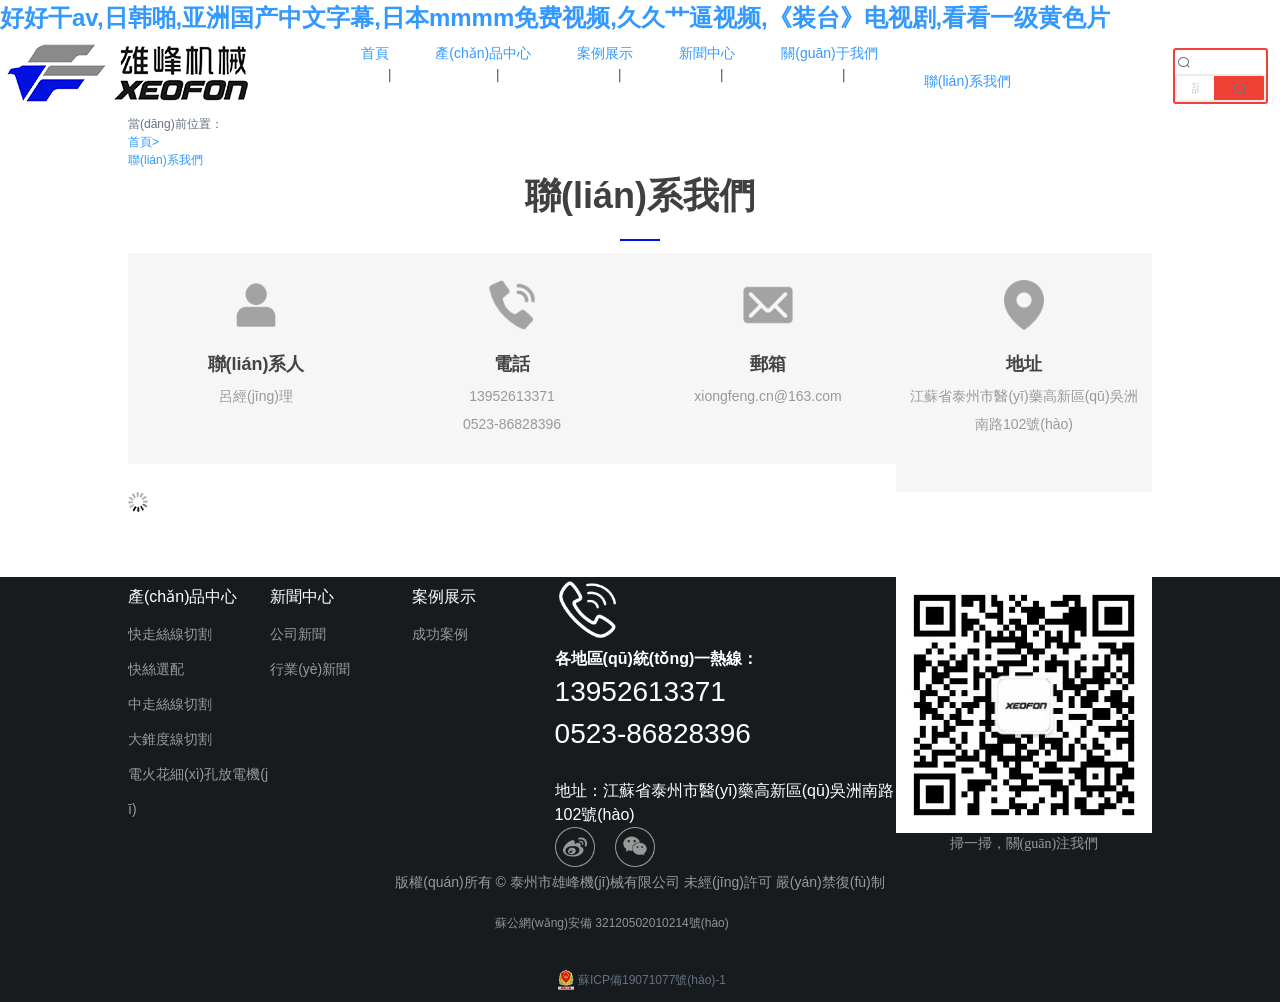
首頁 (143, 142)
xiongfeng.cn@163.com (767, 396)
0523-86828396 (512, 424)
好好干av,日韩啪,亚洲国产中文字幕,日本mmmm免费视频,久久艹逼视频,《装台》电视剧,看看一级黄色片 (555, 17)
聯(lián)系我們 (165, 160)
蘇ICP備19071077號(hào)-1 (640, 980)
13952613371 (512, 396)
